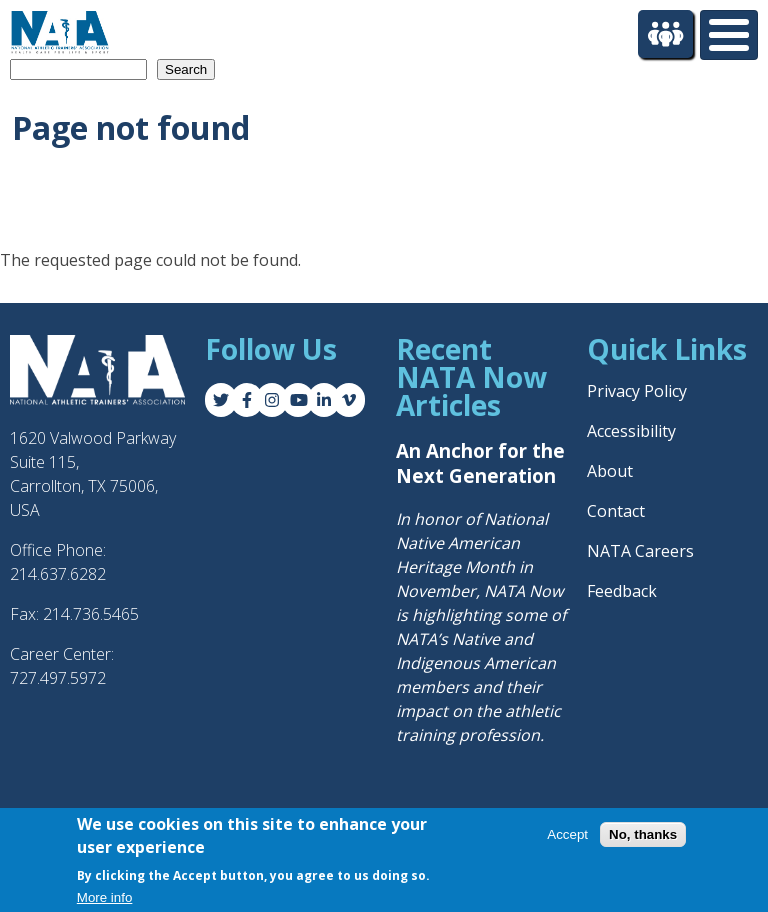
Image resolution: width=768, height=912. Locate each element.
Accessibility (631, 431)
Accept (567, 836)
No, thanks (643, 836)
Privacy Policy (637, 391)
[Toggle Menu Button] (729, 35)
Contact (616, 511)
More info (105, 899)
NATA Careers (640, 551)
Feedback (622, 591)
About (610, 471)
